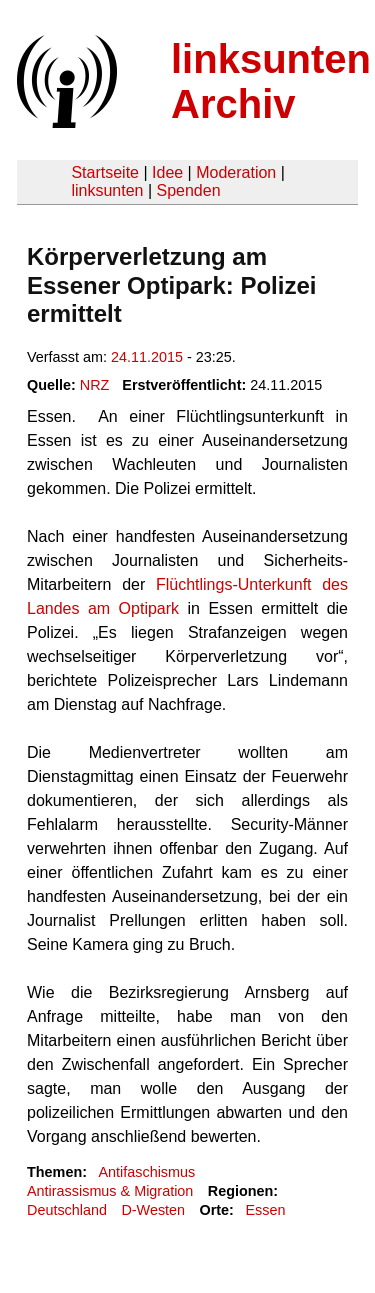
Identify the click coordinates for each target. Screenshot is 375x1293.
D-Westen (153, 1210)
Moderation (236, 172)
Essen (265, 1210)
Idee (167, 172)
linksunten (107, 190)
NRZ (95, 385)
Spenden (188, 190)
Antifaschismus (146, 1172)
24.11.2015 (147, 357)
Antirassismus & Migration (110, 1191)
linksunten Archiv (271, 81)
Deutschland (67, 1210)
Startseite (105, 172)
